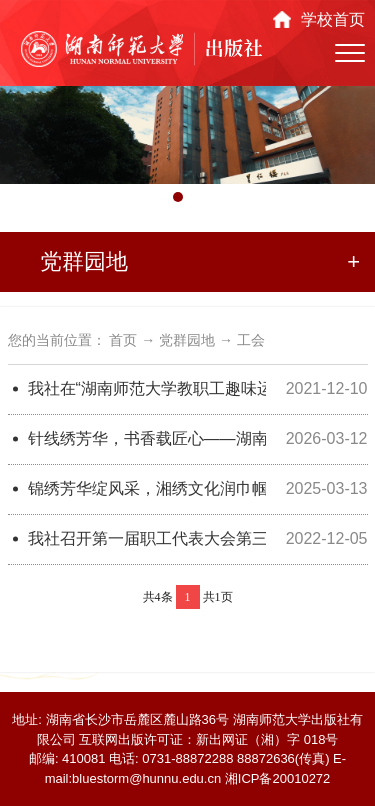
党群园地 (187, 340)
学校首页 (333, 19)
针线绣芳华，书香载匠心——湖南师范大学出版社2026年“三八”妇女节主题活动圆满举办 (147, 438)
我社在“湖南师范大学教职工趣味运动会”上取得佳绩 (147, 388)
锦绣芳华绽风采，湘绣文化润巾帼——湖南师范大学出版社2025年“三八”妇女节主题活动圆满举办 (147, 488)
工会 (251, 340)
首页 (123, 340)
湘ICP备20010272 (278, 778)
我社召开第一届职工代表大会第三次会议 (147, 538)
